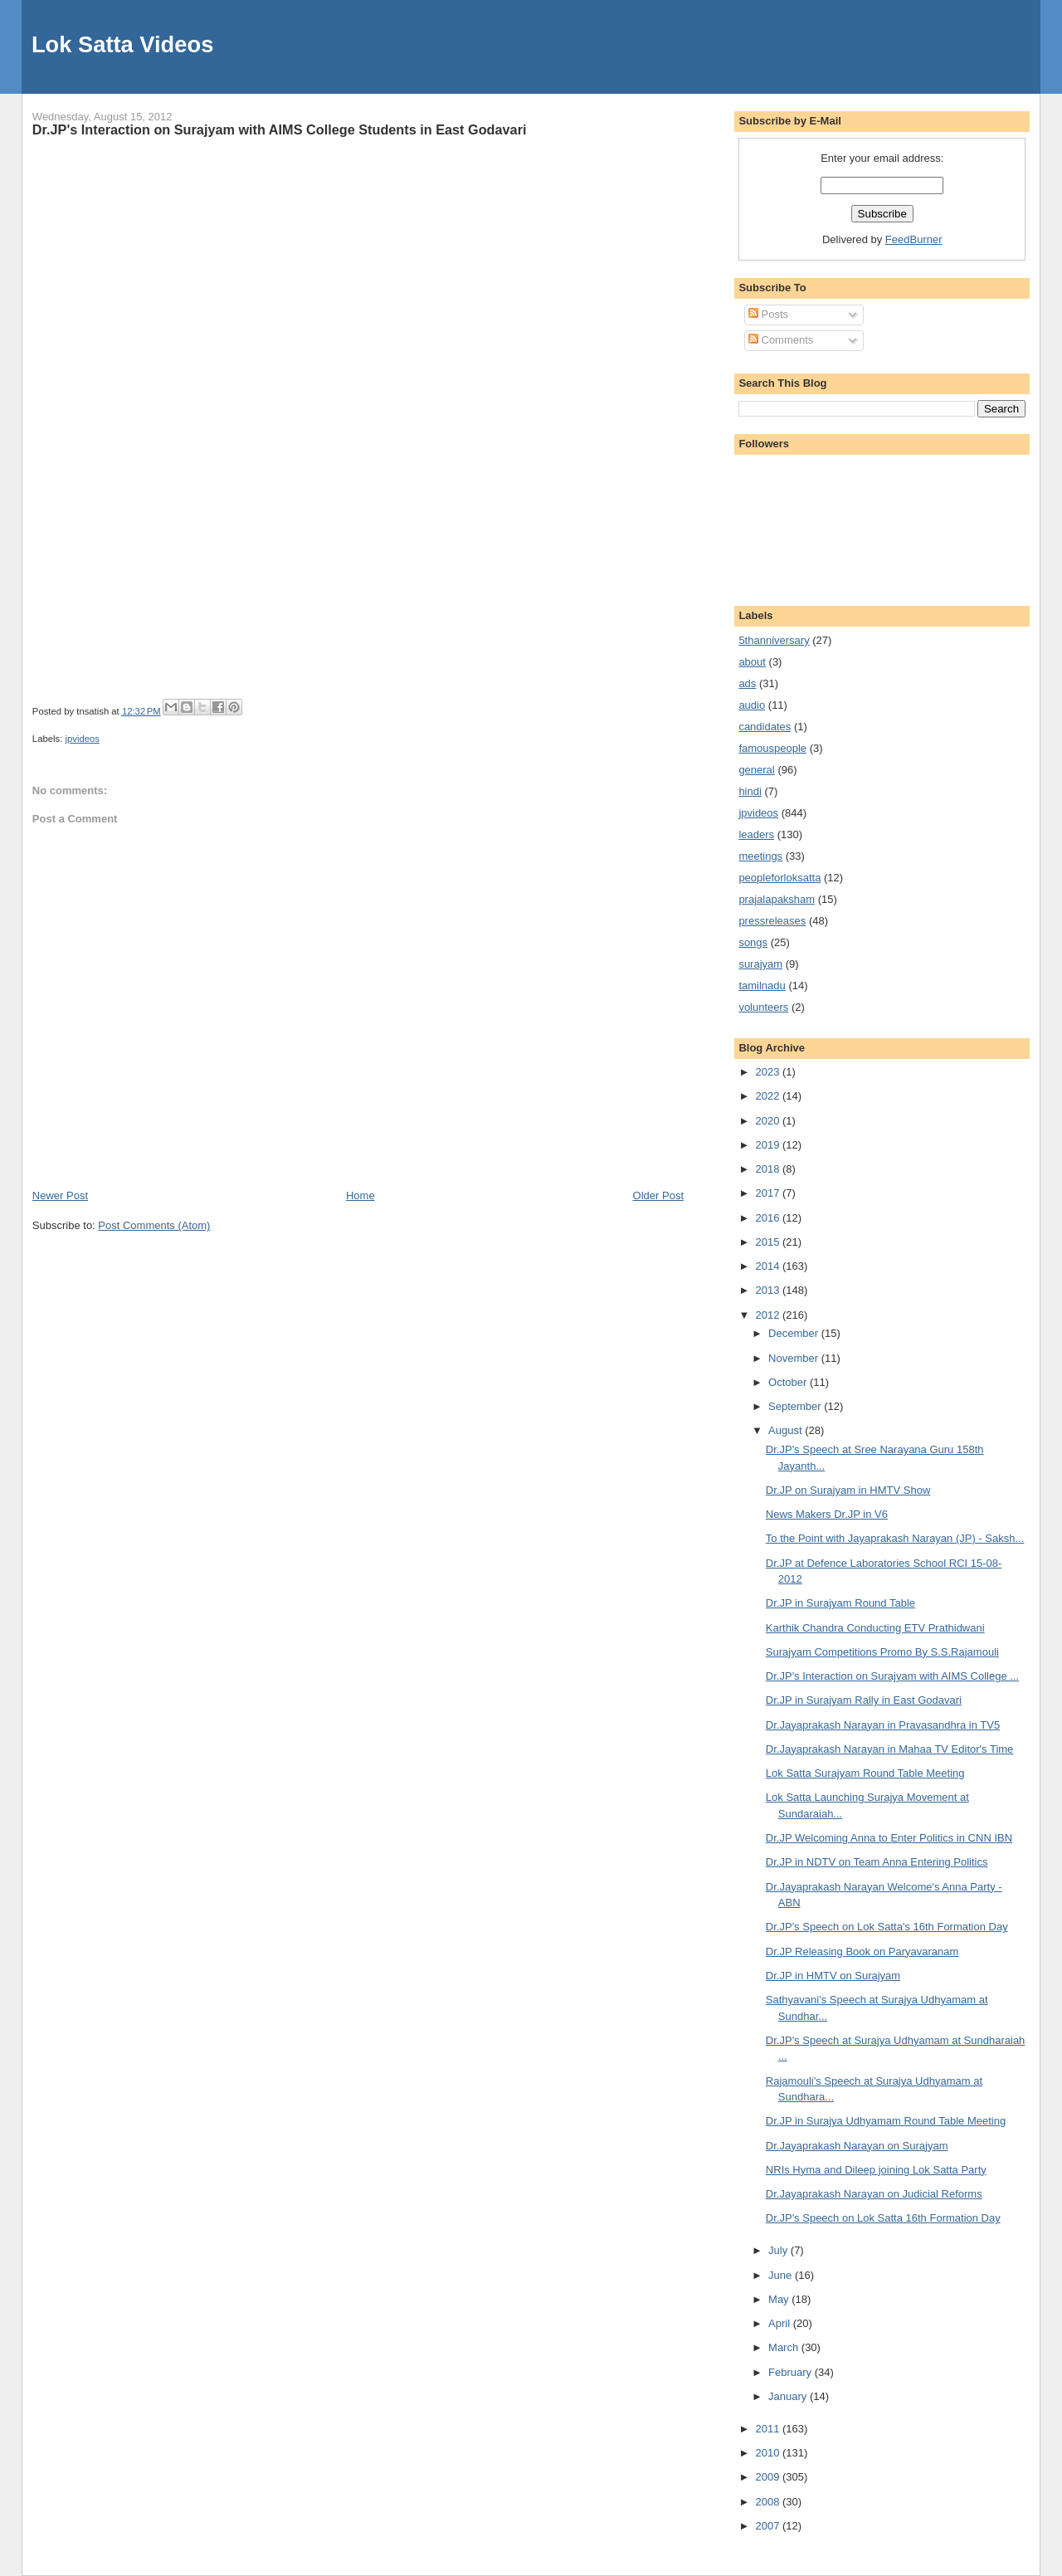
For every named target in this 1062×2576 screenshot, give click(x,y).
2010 (768, 2453)
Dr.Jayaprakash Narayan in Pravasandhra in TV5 (883, 1725)
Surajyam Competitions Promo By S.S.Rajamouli (882, 1652)
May (780, 2299)
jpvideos (82, 739)
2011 (768, 2428)
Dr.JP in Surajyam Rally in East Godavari (864, 1700)
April (780, 2323)
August (786, 1430)
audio (751, 705)
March (784, 2347)
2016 (768, 1218)
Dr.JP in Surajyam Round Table (840, 1603)
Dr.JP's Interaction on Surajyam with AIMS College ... (892, 1676)
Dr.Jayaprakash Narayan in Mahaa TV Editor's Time (890, 1749)
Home (360, 1195)
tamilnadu (761, 985)
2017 (768, 1193)
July (779, 2250)
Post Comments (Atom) (154, 1225)
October (789, 1382)
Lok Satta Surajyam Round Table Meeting (865, 1773)
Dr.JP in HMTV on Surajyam (833, 1975)
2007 (768, 2526)
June (781, 2275)
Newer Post (60, 1195)
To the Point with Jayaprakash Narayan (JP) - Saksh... (895, 1538)
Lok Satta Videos (122, 44)
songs (752, 942)
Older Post (658, 1195)
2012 (768, 1315)
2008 (768, 2502)
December (794, 1333)
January (789, 2396)
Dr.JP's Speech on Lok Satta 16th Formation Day (883, 2218)
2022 (768, 1096)
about (752, 662)
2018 (768, 1169)
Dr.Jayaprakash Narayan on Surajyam (857, 2145)
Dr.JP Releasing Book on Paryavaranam (862, 1951)
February (791, 2372)
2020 (768, 1121)
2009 (768, 2477)
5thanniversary (773, 640)
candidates (764, 726)
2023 (768, 1072)
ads (747, 683)
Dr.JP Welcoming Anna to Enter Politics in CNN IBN (889, 1838)
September (796, 1406)
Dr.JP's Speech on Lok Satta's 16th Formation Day (887, 1926)
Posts (768, 314)
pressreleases (772, 921)
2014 (768, 1266)
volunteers (763, 1007)
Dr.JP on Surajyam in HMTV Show (848, 1490)
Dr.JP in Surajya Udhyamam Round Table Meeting (886, 2121)
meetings (760, 856)
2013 (768, 1290)
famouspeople (772, 748)
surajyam (760, 964)
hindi (749, 791)
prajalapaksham (776, 899)
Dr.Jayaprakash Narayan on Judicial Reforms (874, 2194)
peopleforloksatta (779, 877)
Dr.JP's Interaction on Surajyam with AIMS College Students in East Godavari (279, 129)
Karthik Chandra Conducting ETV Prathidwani (875, 1628)
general (756, 770)
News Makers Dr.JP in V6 (827, 1514)
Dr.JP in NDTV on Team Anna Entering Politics (877, 1862)
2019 (768, 1145)
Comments (780, 340)
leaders (756, 834)
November (794, 1358)
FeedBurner (914, 239)
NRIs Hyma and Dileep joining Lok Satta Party (876, 2170)
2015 (768, 1242)
